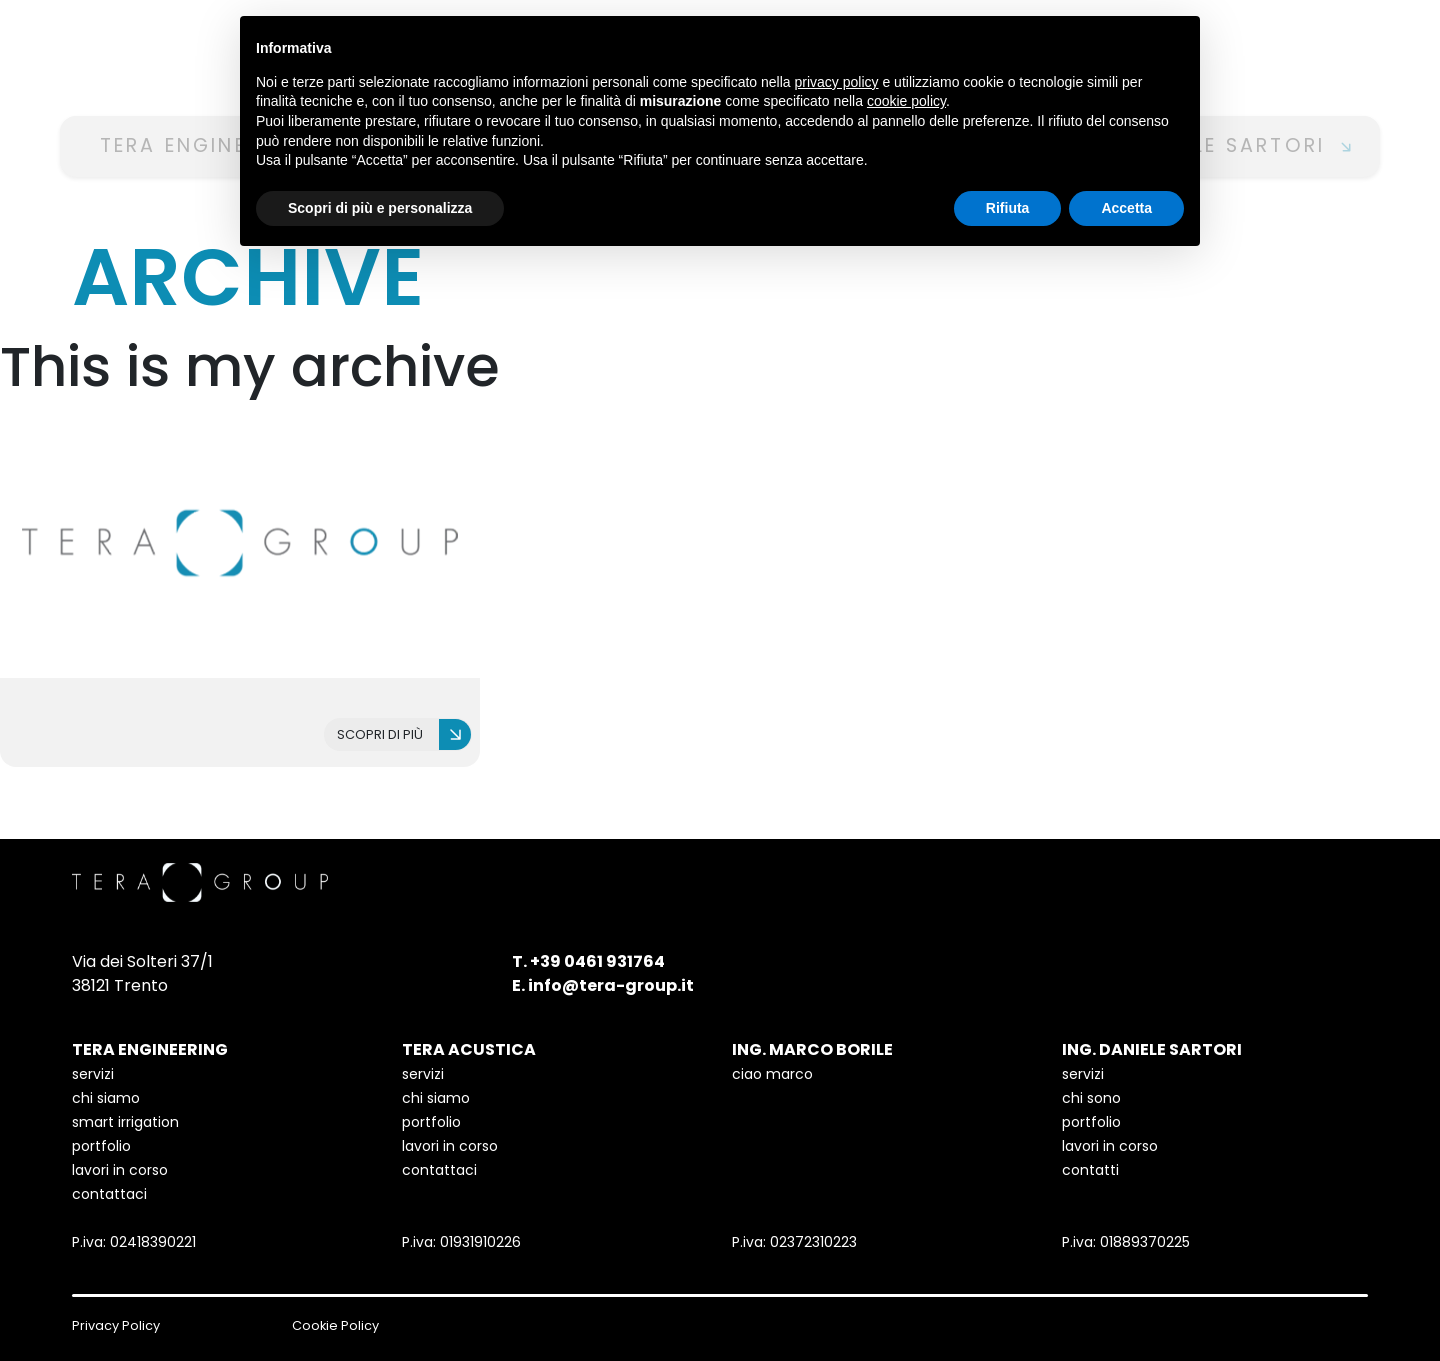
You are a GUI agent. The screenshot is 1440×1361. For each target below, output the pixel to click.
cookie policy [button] (906, 101)
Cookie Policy (335, 1325)
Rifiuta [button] (1008, 208)
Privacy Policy (116, 1325)
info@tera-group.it (611, 985)
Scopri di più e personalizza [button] (380, 208)
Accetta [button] (1126, 208)
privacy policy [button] (837, 82)
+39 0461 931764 (597, 961)
